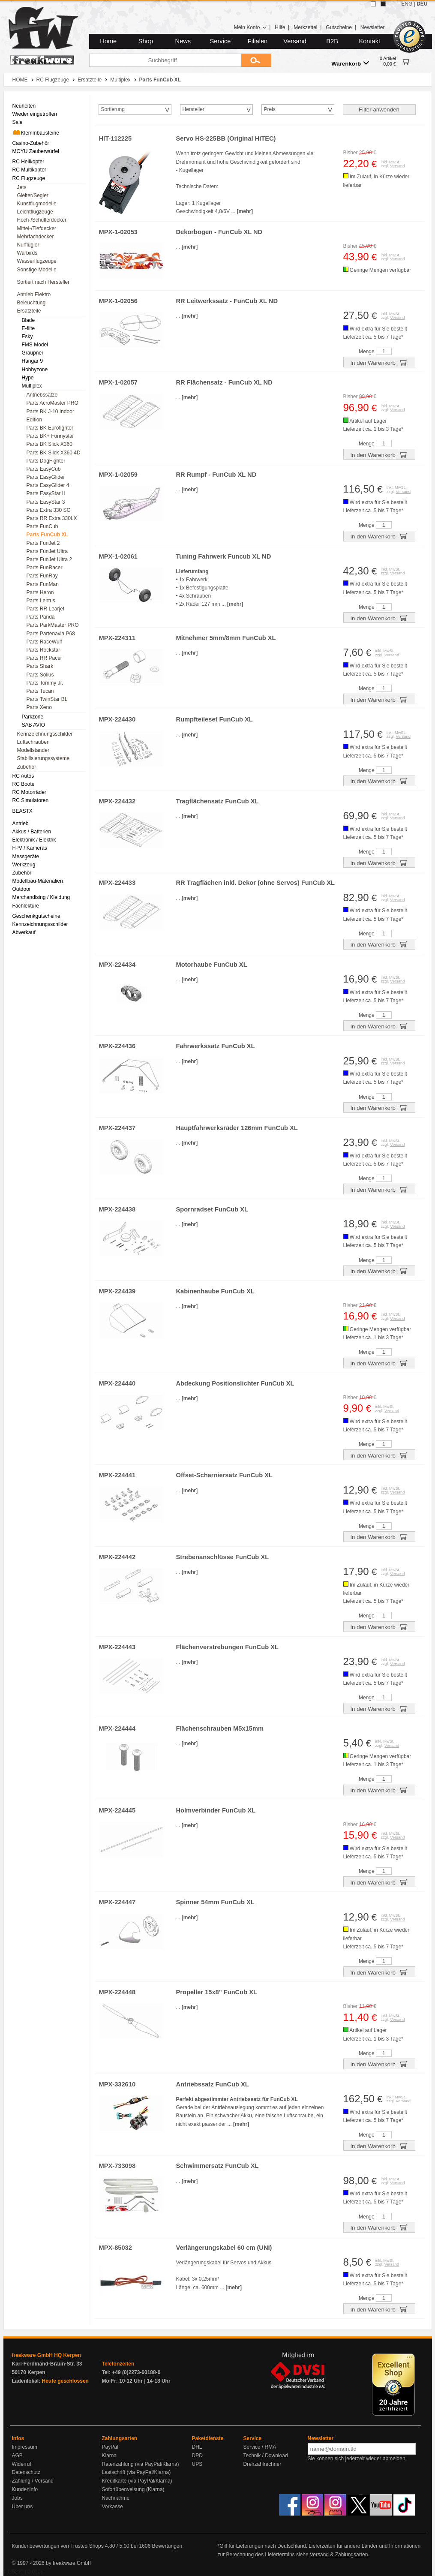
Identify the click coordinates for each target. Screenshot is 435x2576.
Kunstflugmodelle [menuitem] (37, 204)
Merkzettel (305, 27)
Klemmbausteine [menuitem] (35, 132)
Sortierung (113, 109)
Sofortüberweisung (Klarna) (133, 2489)
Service (220, 41)
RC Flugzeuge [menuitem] (28, 178)
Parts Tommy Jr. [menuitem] (45, 683)
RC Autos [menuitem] (23, 776)
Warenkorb (350, 63)
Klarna (109, 2456)
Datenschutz (26, 2472)
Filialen (257, 41)
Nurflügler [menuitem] (28, 245)
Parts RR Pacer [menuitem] (44, 658)
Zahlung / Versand (33, 2481)
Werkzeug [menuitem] (24, 865)
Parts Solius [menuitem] (40, 675)
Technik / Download (265, 2456)
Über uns (22, 2507)
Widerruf (21, 2464)
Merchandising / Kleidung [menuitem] (41, 897)
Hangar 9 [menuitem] (32, 361)
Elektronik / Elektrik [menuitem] (34, 840)
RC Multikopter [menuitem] (29, 170)
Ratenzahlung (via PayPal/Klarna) (140, 2464)
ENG (406, 4)
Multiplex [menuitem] (32, 386)
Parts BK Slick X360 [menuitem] (49, 444)
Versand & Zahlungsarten (339, 2555)
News (183, 41)
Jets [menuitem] (22, 187)
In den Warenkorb (379, 362)
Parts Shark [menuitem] (40, 666)
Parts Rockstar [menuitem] (43, 650)
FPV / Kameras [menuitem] (29, 848)
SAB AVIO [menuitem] (33, 725)
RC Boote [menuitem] (23, 784)
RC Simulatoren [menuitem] (30, 800)
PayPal (110, 2447)
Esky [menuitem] (27, 337)
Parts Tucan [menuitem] (40, 691)
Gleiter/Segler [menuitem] (32, 195)
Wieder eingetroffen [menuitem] (34, 114)
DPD (197, 2456)
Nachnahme (116, 2498)
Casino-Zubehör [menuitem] (30, 143)
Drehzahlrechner (262, 2464)
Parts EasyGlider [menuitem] (46, 477)
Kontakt (369, 41)
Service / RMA (259, 2447)
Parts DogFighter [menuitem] (46, 461)
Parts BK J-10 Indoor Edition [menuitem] (50, 416)
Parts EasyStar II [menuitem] (46, 493)
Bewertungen (167, 2546)
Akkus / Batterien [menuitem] (31, 832)
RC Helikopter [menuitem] (28, 162)
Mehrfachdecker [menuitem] (35, 237)
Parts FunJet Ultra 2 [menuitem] (49, 559)
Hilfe (280, 27)
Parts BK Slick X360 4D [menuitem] (54, 453)
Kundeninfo (25, 2489)
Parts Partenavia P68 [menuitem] (51, 634)
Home (108, 41)
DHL (197, 2447)
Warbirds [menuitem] (27, 253)
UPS (197, 2464)
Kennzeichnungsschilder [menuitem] (45, 734)
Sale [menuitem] (17, 122)
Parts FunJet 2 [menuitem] (43, 543)
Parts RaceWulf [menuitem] (44, 642)
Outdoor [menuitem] (21, 889)
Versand (294, 41)
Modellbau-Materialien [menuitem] (37, 881)
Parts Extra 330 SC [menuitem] (49, 510)
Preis (270, 109)
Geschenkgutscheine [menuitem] (36, 916)
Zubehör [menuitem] (26, 767)
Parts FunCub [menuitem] (42, 526)
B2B (332, 41)
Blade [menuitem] (28, 320)
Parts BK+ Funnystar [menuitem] (50, 436)
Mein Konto (250, 27)
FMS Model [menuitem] (35, 345)
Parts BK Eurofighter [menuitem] (50, 428)
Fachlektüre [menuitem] (25, 906)
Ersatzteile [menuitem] (29, 311)
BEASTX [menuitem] (22, 811)
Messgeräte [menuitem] (25, 857)
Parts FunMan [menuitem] (43, 584)
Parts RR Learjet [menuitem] (46, 609)
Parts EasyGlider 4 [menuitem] (48, 485)
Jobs (17, 2498)
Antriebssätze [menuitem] (42, 395)
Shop (145, 41)
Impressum (24, 2447)
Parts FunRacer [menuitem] (45, 568)
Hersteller (193, 109)
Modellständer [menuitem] (33, 750)
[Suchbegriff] (165, 60)
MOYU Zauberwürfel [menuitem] (35, 151)
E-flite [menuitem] (28, 328)
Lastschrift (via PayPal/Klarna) (136, 2472)
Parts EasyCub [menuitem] (44, 469)
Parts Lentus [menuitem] (41, 601)
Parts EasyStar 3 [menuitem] (46, 502)
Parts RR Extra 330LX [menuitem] (52, 518)
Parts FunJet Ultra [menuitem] (47, 551)
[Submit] (256, 60)
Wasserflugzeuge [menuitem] (37, 261)
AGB (17, 2456)
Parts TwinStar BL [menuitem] (47, 699)
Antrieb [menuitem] (20, 824)
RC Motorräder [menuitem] (29, 792)
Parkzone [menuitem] (33, 717)
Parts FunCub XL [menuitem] (47, 535)
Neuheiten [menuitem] (24, 106)
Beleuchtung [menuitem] (31, 303)
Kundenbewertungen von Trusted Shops (58, 2546)
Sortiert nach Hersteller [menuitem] (43, 282)
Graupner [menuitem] (33, 353)
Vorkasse (112, 2507)
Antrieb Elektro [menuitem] (34, 295)
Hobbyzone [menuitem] (35, 370)
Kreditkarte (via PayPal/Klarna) (137, 2481)
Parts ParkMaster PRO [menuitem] (53, 625)
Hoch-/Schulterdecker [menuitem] (41, 220)
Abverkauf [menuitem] (24, 932)
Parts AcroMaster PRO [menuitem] (52, 403)
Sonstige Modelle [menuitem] (37, 270)
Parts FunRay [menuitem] (42, 576)
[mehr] (245, 211)
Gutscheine (339, 27)
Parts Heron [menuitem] (40, 592)
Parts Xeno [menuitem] (39, 707)
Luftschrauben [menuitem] (33, 742)
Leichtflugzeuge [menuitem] (35, 212)
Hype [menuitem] (28, 378)
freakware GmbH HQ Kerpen (46, 2355)
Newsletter (372, 27)
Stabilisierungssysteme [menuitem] (43, 758)
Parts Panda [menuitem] (41, 617)
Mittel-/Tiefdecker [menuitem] (37, 228)
